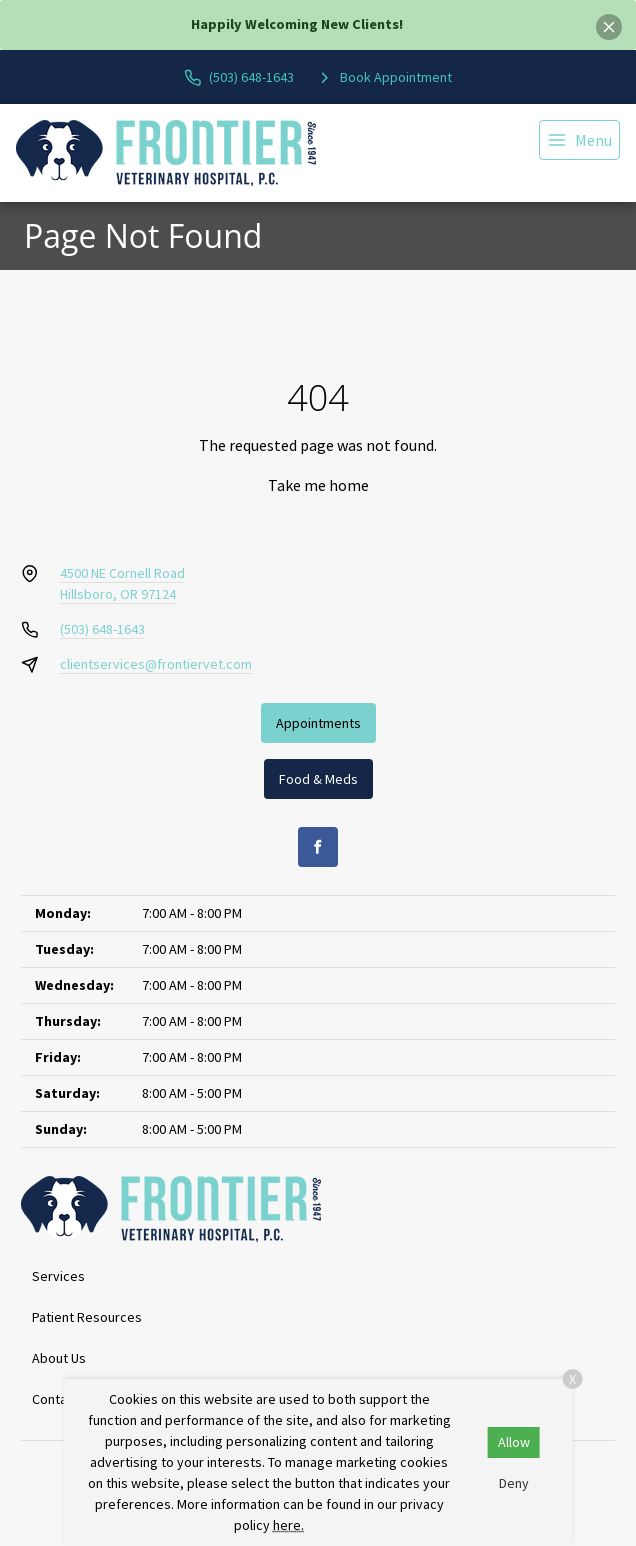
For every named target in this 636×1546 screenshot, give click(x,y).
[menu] (579, 140)
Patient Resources (87, 1317)
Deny (514, 1483)
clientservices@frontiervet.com (156, 664)
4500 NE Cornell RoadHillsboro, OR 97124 (122, 583)
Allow (514, 1442)
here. (288, 1525)
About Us (59, 1358)
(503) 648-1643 (102, 629)
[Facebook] (318, 847)
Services (58, 1276)
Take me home (318, 485)
